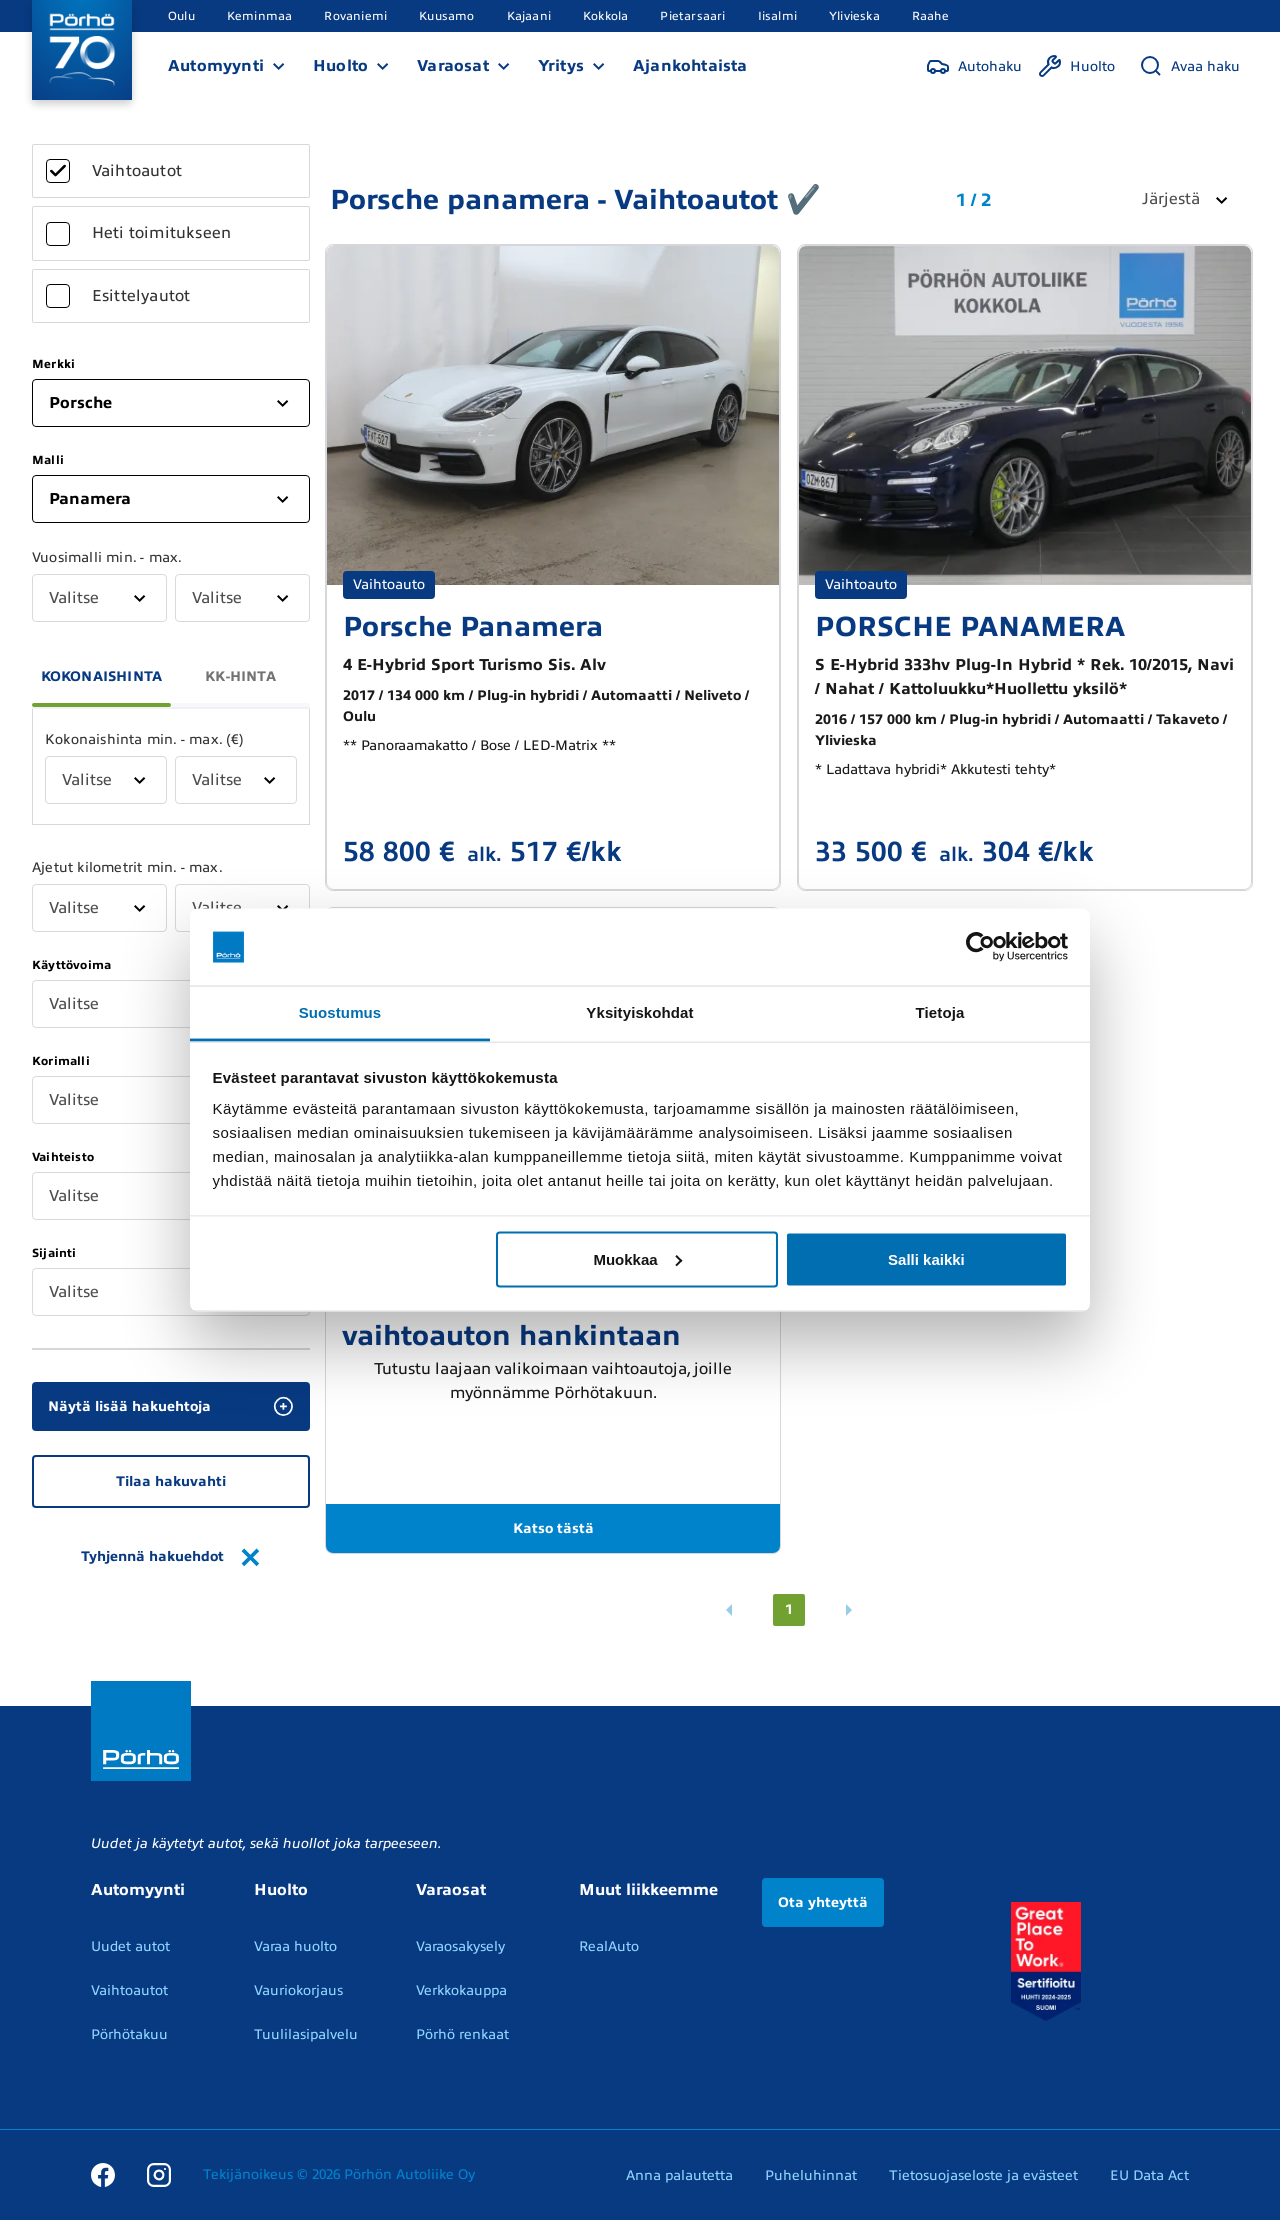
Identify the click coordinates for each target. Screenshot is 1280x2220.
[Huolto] (1076, 66)
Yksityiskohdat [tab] (639, 1011)
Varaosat (453, 66)
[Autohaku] (974, 66)
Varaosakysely (460, 1946)
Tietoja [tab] (940, 1011)
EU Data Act (1149, 2175)
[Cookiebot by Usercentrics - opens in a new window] (980, 947)
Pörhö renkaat (462, 2034)
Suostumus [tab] (340, 1011)
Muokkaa (637, 1258)
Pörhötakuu (129, 2034)
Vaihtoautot (129, 1990)
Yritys (561, 66)
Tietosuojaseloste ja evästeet (983, 2175)
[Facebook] (103, 2175)
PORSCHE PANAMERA (970, 626)
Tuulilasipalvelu (306, 2034)
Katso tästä (553, 1528)
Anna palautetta (679, 2175)
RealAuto (609, 1946)
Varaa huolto (295, 1946)
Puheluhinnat (811, 2175)
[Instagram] (159, 2175)
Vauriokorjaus (298, 1990)
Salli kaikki (926, 1258)
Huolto (340, 66)
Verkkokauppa (461, 1990)
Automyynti (216, 66)
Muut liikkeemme (648, 1890)
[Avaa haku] (1189, 66)
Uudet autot (130, 1946)
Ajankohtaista (690, 66)
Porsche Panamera (473, 626)
